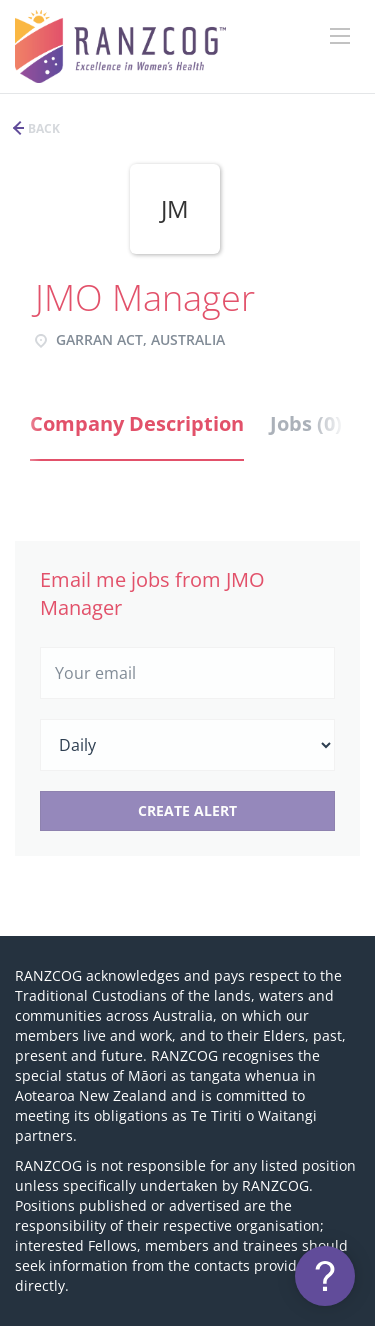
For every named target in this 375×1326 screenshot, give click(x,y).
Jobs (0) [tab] (306, 423)
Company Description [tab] (137, 423)
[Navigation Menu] (340, 36)
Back (42, 128)
